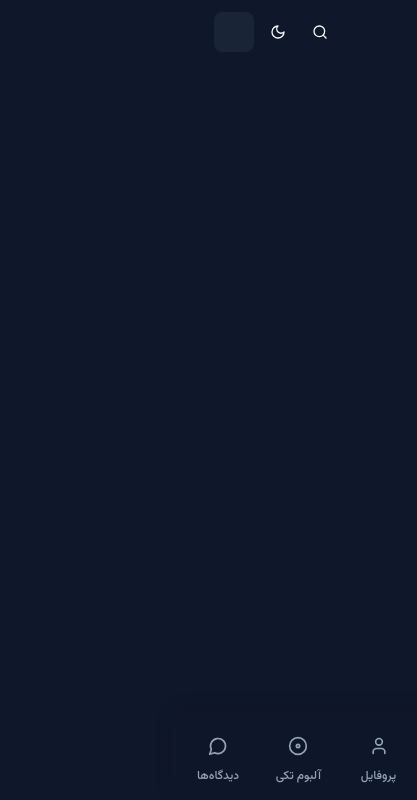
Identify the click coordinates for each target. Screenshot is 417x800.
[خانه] (369, 756)
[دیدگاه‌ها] (48, 756)
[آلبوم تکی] (128, 756)
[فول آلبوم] (289, 756)
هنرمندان (329, 91)
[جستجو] (150, 32)
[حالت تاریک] (108, 32)
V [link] (273, 91)
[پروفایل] (208, 756)
